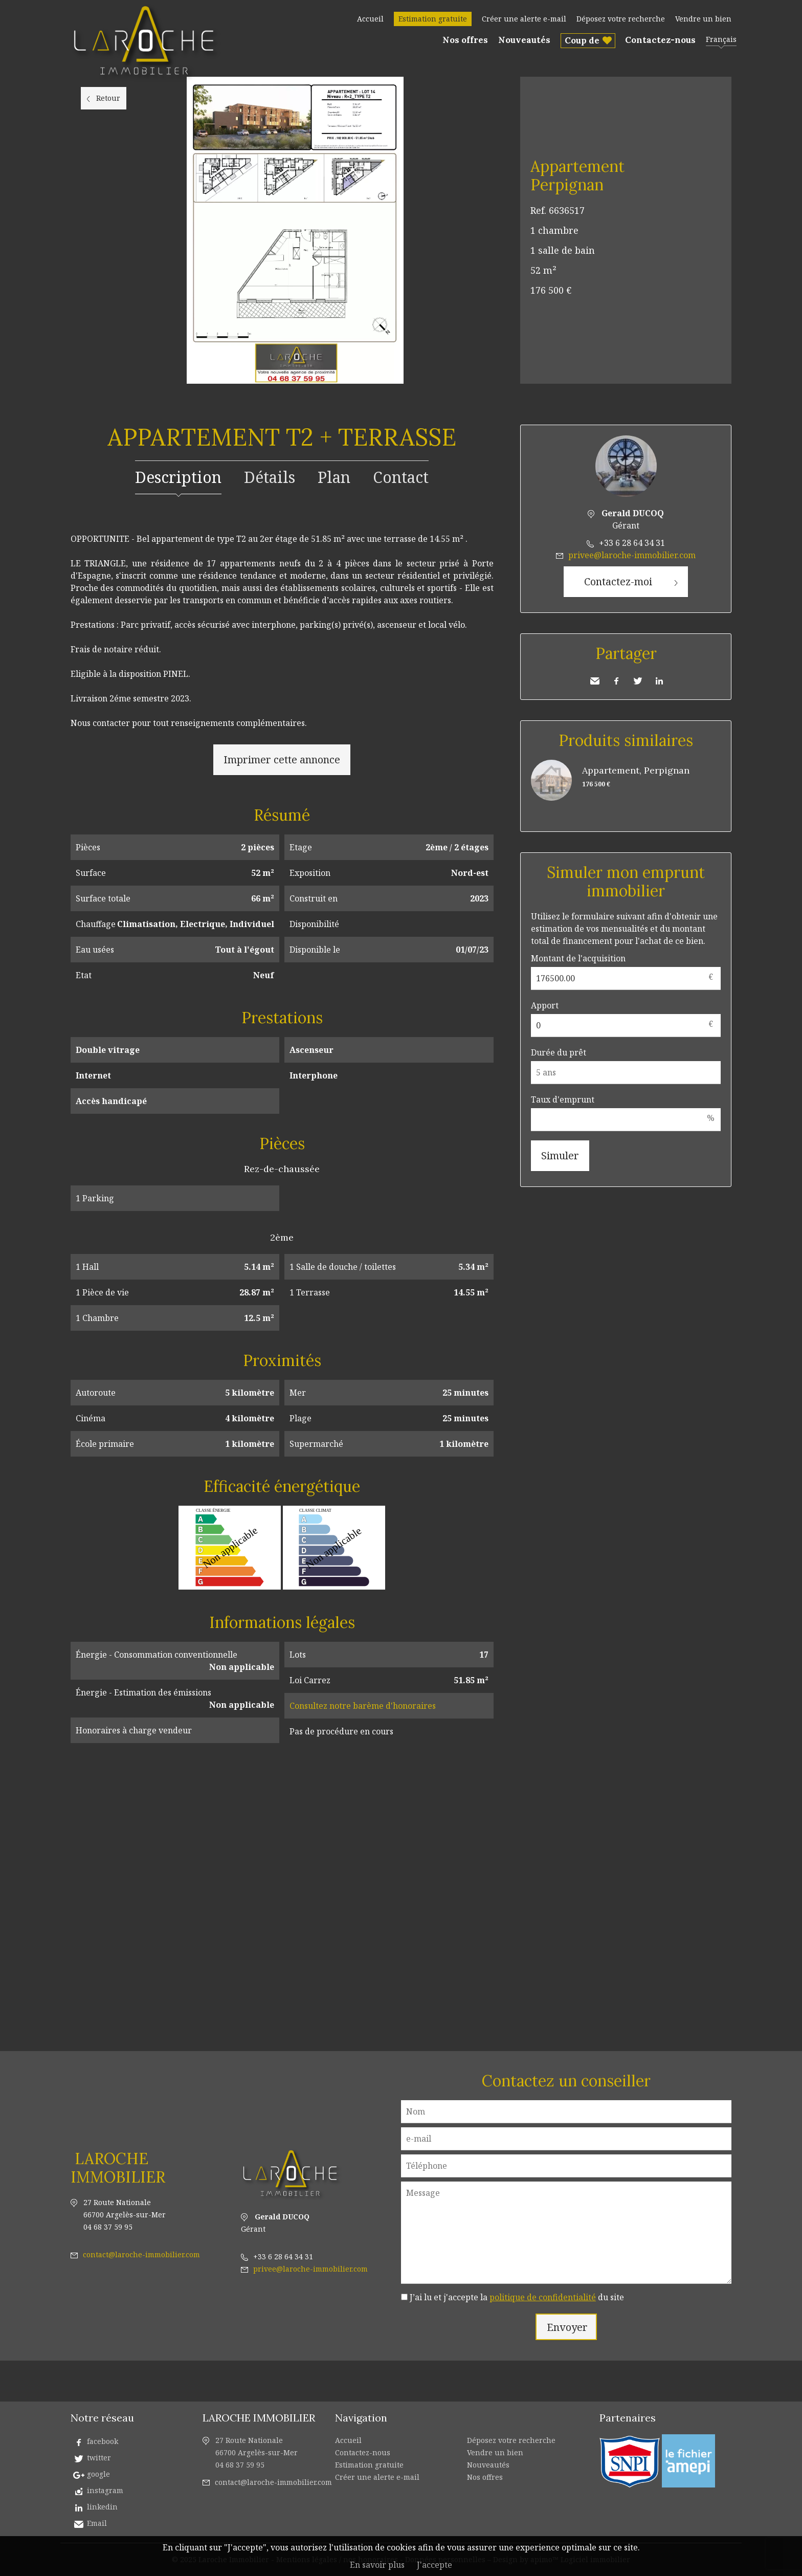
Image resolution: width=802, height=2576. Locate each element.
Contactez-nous (660, 40)
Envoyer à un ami (595, 681)
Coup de (582, 40)
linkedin (102, 2507)
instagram (105, 2490)
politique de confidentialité (542, 2297)
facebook (102, 2441)
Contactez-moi (618, 581)
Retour (108, 98)
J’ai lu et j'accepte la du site (517, 2297)
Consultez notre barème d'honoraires (362, 1705)
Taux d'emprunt (562, 1099)
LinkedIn (659, 681)
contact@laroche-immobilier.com (141, 2254)
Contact (401, 477)
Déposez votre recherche (620, 19)
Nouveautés (524, 40)
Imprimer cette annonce (282, 759)
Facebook (616, 681)
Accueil (370, 19)
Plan (334, 477)
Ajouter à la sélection (725, 88)
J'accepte (434, 2564)
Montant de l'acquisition (578, 958)
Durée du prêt (558, 1052)
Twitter (638, 681)
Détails (269, 477)
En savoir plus (377, 2564)
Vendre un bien (703, 19)
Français (721, 39)
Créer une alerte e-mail (524, 19)
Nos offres (465, 40)
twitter (99, 2457)
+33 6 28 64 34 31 (632, 542)
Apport (545, 1005)
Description (178, 477)
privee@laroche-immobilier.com (632, 555)
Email (97, 2523)
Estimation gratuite (432, 19)
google (98, 2474)
